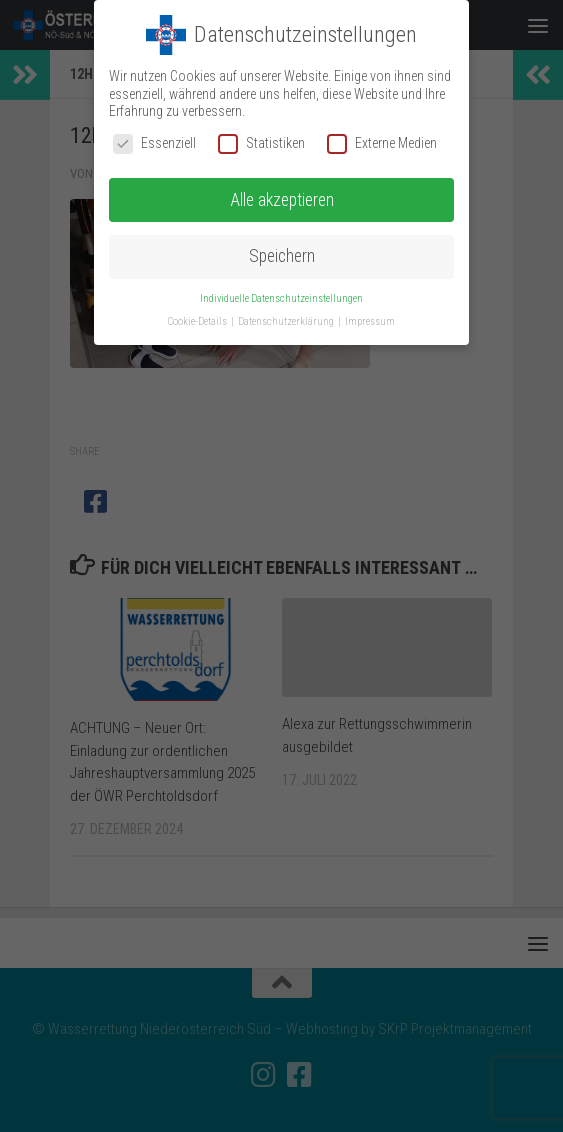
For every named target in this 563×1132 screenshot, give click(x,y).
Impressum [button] (370, 321)
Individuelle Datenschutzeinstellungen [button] (281, 298)
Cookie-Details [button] (198, 321)
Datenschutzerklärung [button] (287, 321)
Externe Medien (382, 143)
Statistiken (261, 143)
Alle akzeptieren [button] (282, 200)
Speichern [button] (282, 256)
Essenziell (154, 143)
